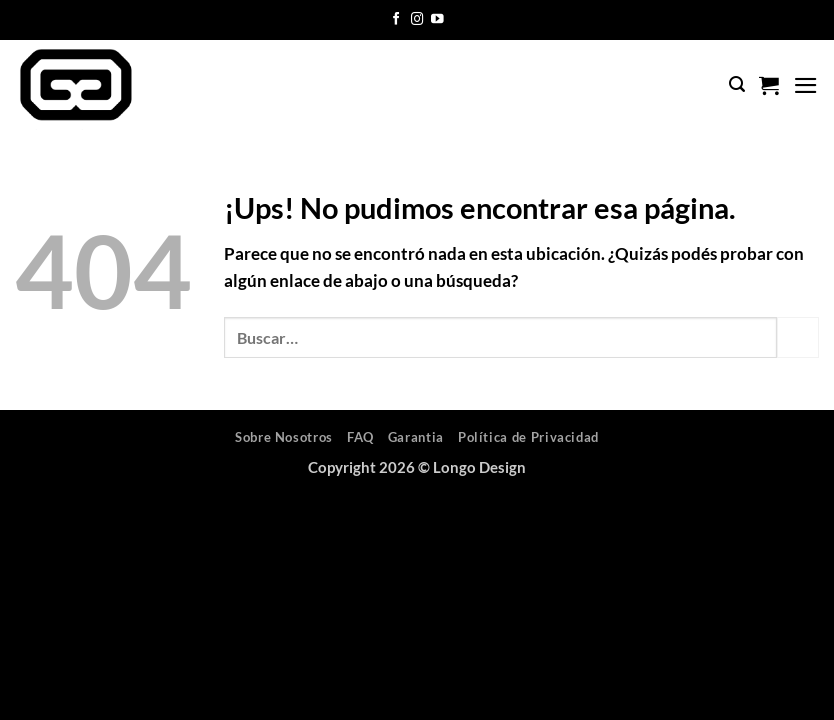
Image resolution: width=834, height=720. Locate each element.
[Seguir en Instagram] (417, 20)
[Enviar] (798, 337)
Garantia (416, 437)
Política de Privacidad (528, 437)
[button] (737, 84)
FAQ (360, 437)
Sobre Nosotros (284, 437)
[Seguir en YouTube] (437, 20)
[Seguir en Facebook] (396, 20)
